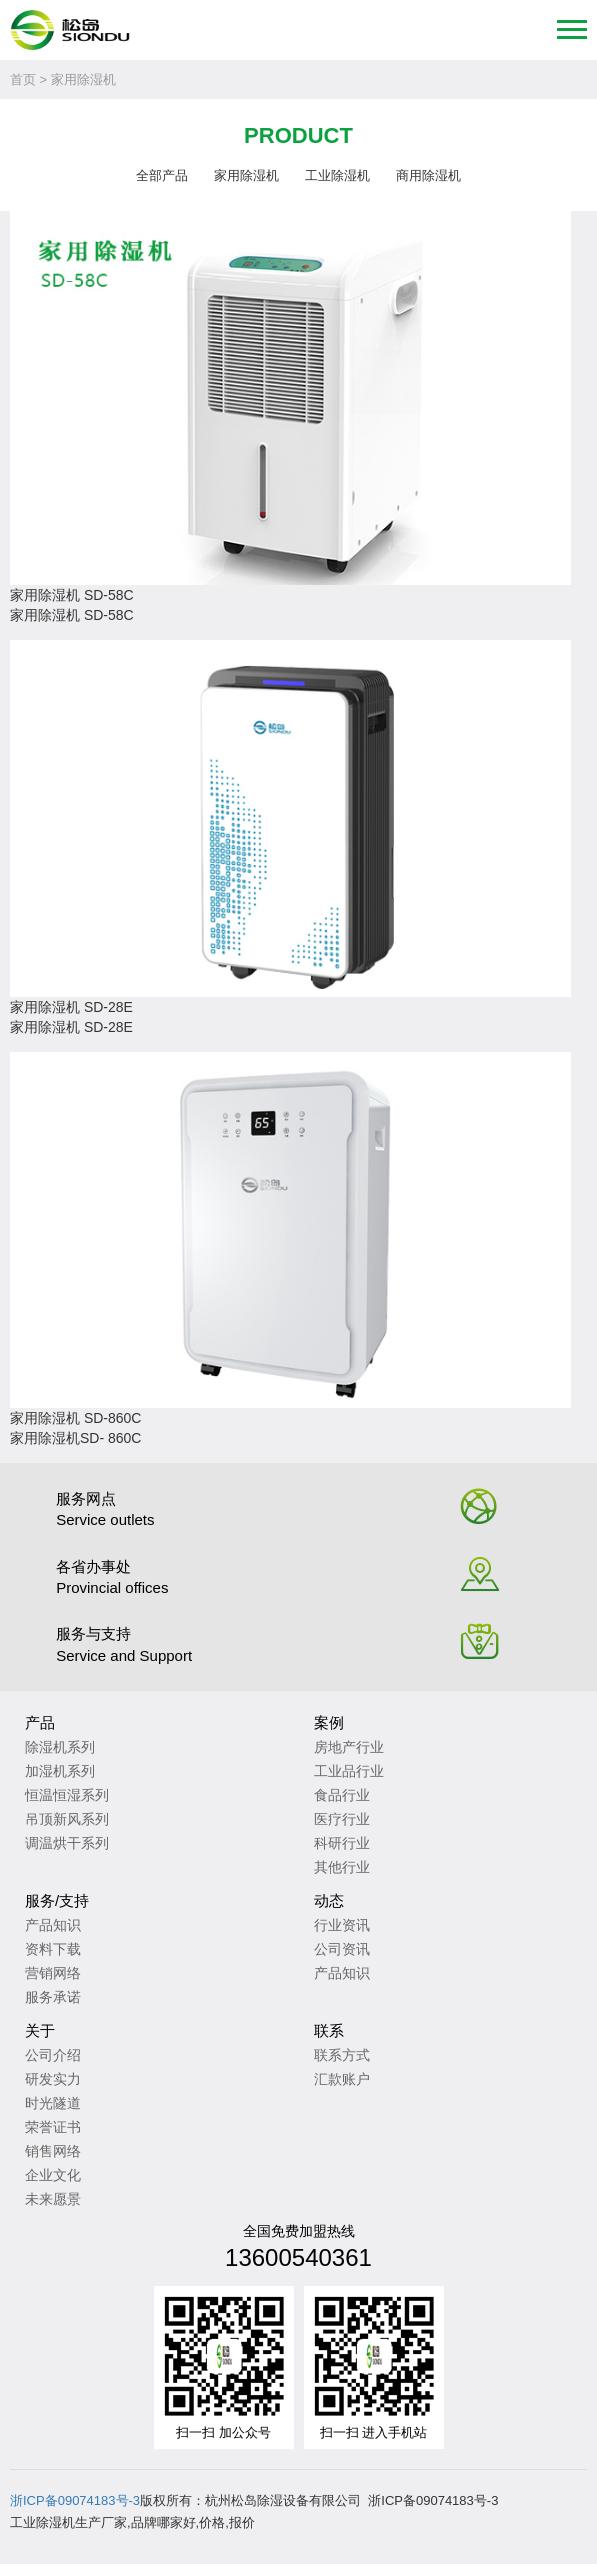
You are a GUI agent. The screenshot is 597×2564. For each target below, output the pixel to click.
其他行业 (342, 1867)
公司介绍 (53, 2055)
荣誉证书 (53, 2127)
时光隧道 (53, 2103)
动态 (329, 1900)
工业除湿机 (337, 175)
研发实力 (53, 2079)
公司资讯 (342, 1949)
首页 (23, 79)
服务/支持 (57, 1900)
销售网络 (53, 2151)
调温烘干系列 (67, 1843)
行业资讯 (342, 1925)
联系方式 (342, 2055)
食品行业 (342, 1795)
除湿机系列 (60, 1747)
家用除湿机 (246, 175)
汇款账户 (342, 2079)
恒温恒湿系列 (67, 1795)
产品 (40, 1722)
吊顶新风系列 (67, 1819)
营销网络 (53, 1973)
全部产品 (162, 175)
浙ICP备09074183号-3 (75, 2500)
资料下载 (53, 1949)
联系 (329, 2030)
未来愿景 (53, 2199)
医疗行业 (342, 1819)
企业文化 (53, 2175)
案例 (329, 1722)
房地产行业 (349, 1747)
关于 (40, 2030)
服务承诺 (53, 1997)
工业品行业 (349, 1771)
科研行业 (342, 1843)
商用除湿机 (428, 175)
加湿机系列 (60, 1771)
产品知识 (53, 1925)
